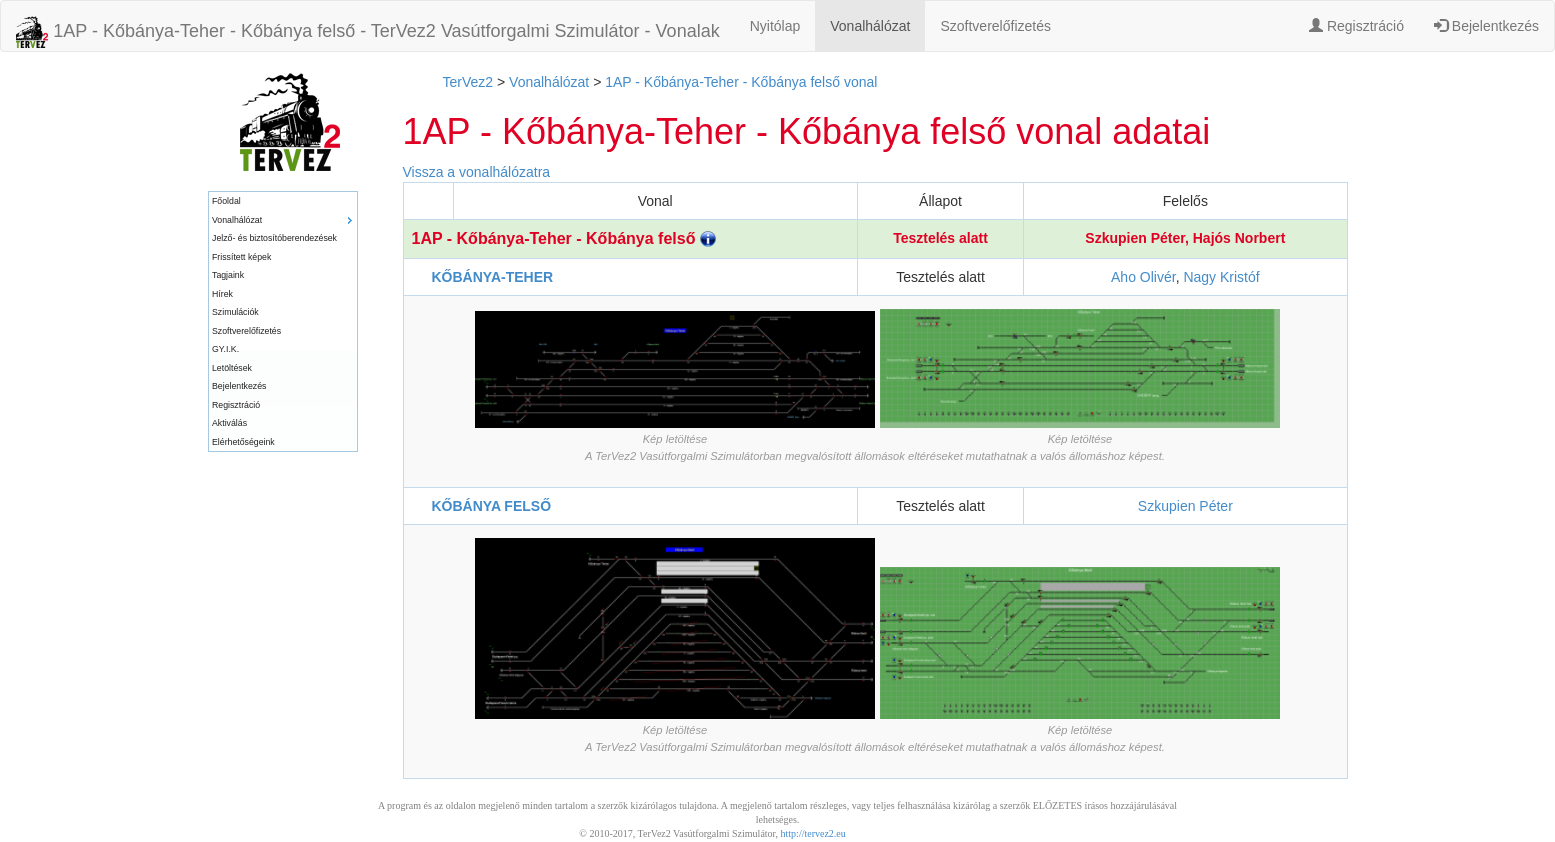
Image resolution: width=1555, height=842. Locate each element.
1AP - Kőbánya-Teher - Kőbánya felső (564, 238)
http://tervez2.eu (813, 833)
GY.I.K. (225, 349)
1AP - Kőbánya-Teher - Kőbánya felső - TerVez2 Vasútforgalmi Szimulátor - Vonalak (368, 32)
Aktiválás (229, 423)
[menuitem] (283, 201)
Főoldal (226, 201)
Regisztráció (1356, 26)
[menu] (283, 321)
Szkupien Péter (1135, 238)
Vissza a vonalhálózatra (477, 172)
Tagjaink (228, 275)
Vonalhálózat (870, 26)
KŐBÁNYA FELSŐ (492, 506)
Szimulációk (235, 312)
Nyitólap (775, 26)
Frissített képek (241, 257)
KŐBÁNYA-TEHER (493, 277)
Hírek (222, 294)
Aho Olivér (1143, 277)
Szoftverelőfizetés (995, 26)
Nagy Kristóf (1221, 277)
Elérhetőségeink (243, 442)
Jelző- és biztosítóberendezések (274, 238)
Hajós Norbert (1239, 238)
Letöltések (232, 368)
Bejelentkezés (1486, 26)
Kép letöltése (675, 439)
